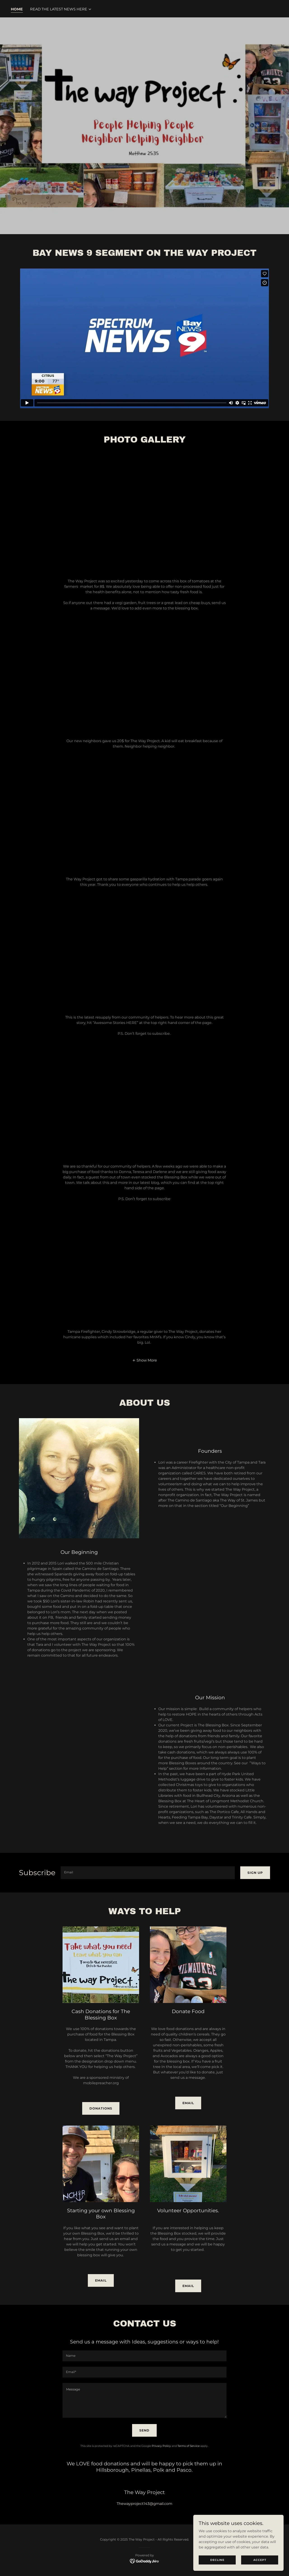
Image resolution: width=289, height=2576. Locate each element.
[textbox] (148, 1872)
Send (144, 2430)
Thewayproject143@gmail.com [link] (144, 2503)
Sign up (255, 1873)
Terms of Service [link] (188, 2446)
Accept (259, 2560)
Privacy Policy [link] (161, 2446)
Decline (217, 2560)
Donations (100, 2108)
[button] (61, 9)
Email (188, 2103)
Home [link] (17, 9)
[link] (144, 2561)
